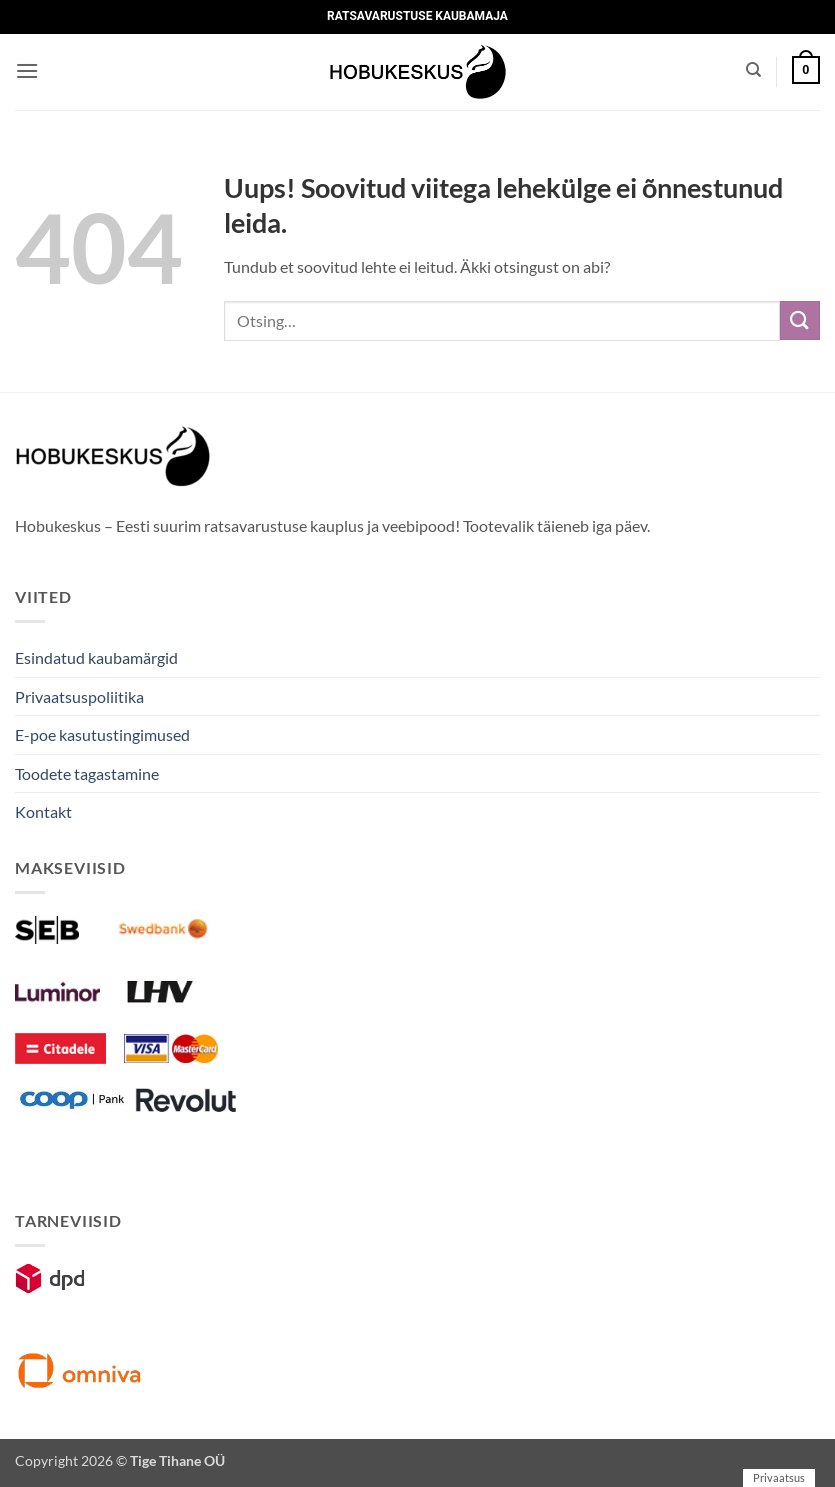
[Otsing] (753, 70)
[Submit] (800, 320)
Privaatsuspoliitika (79, 696)
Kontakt (43, 811)
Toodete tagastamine (87, 773)
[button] (27, 70)
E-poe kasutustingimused (102, 734)
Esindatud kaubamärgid (96, 657)
